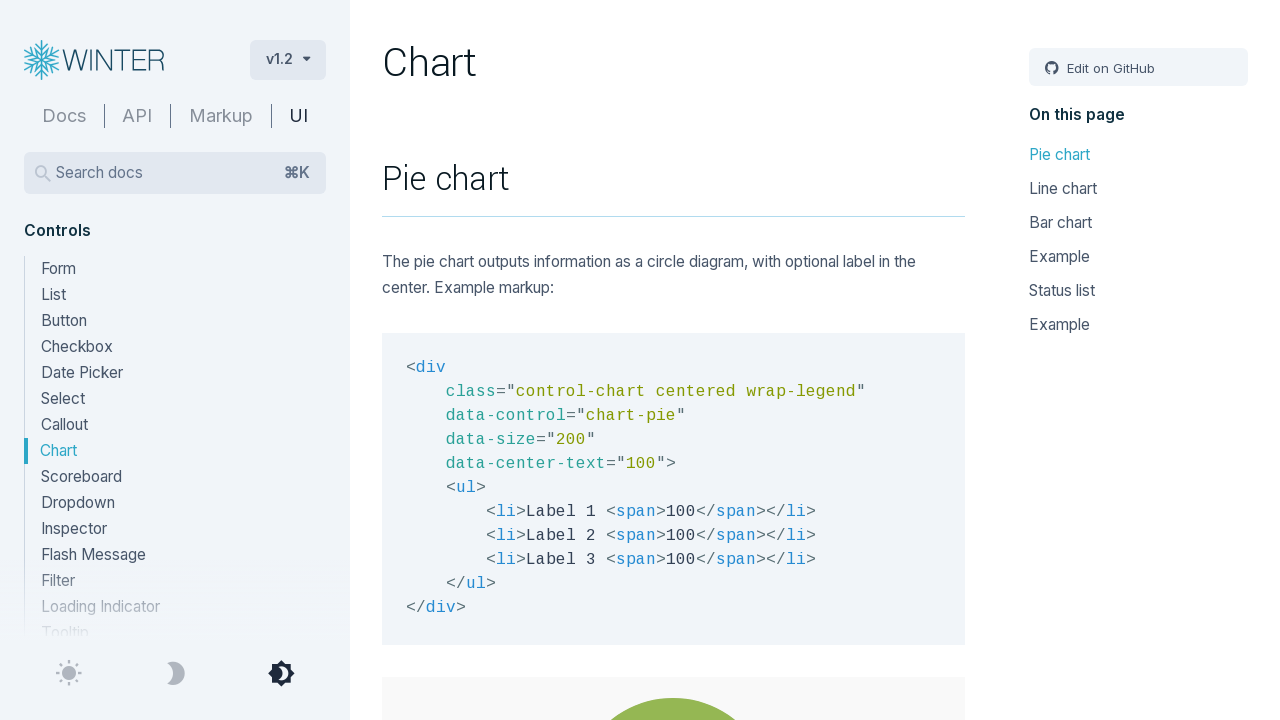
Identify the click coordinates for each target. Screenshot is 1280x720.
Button (64, 320)
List (53, 294)
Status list (1062, 290)
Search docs (183, 173)
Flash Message (93, 554)
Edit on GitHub (1109, 68)
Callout (64, 424)
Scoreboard (81, 476)
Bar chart (1060, 222)
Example (1059, 256)
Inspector (74, 528)
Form (58, 268)
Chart (58, 450)
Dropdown (78, 502)
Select (63, 398)
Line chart (1063, 188)
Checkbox (77, 346)
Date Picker (82, 372)
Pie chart (1059, 154)
